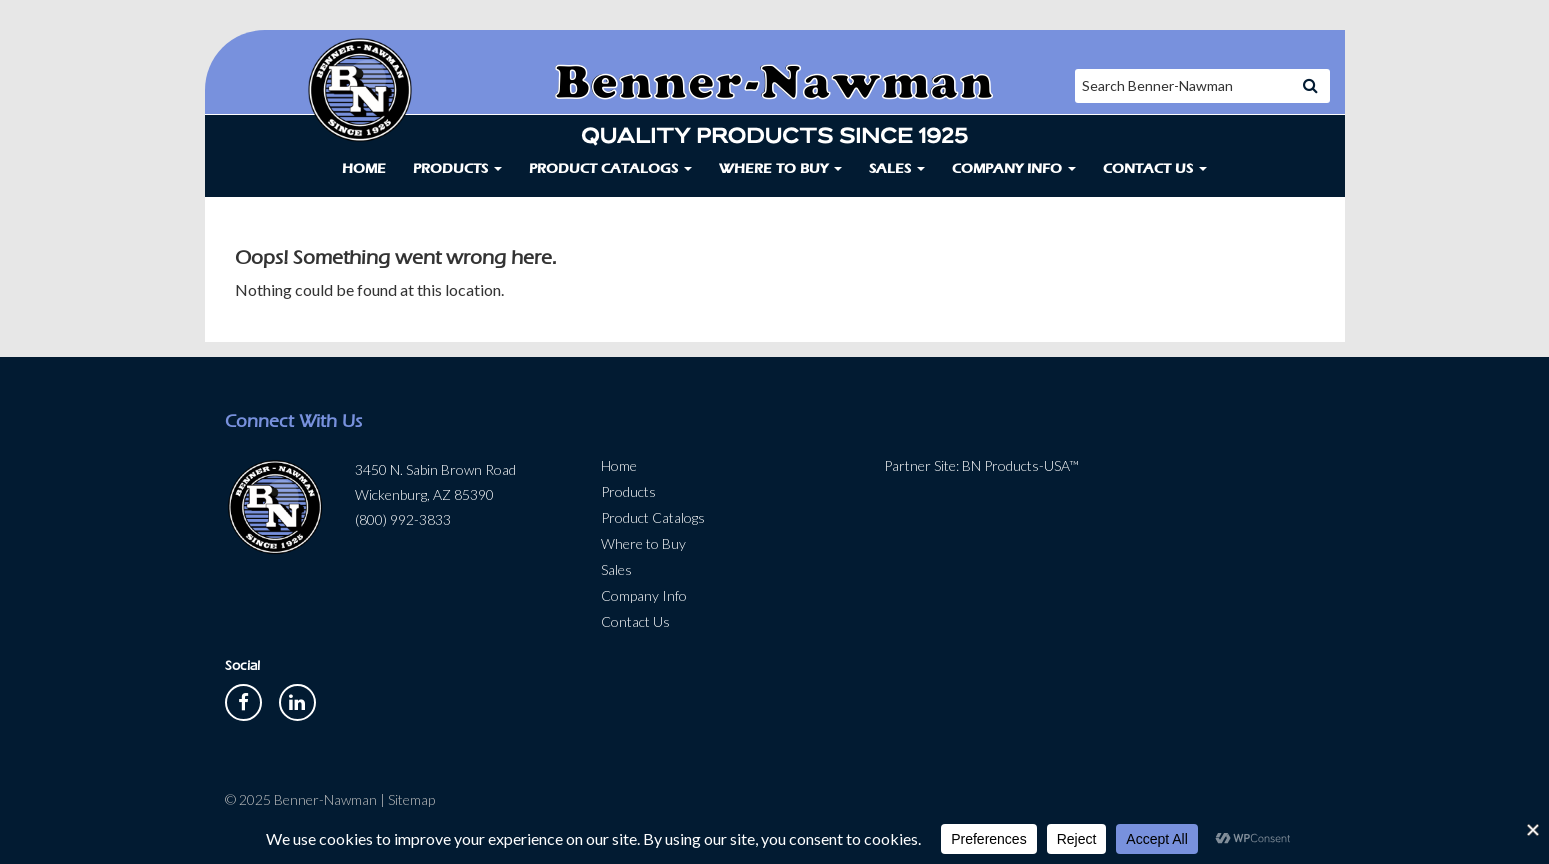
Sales (897, 168)
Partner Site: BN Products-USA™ (981, 465)
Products (457, 168)
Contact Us (1155, 168)
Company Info (1014, 168)
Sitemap (411, 799)
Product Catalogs (610, 168)
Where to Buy (780, 168)
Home (364, 168)
